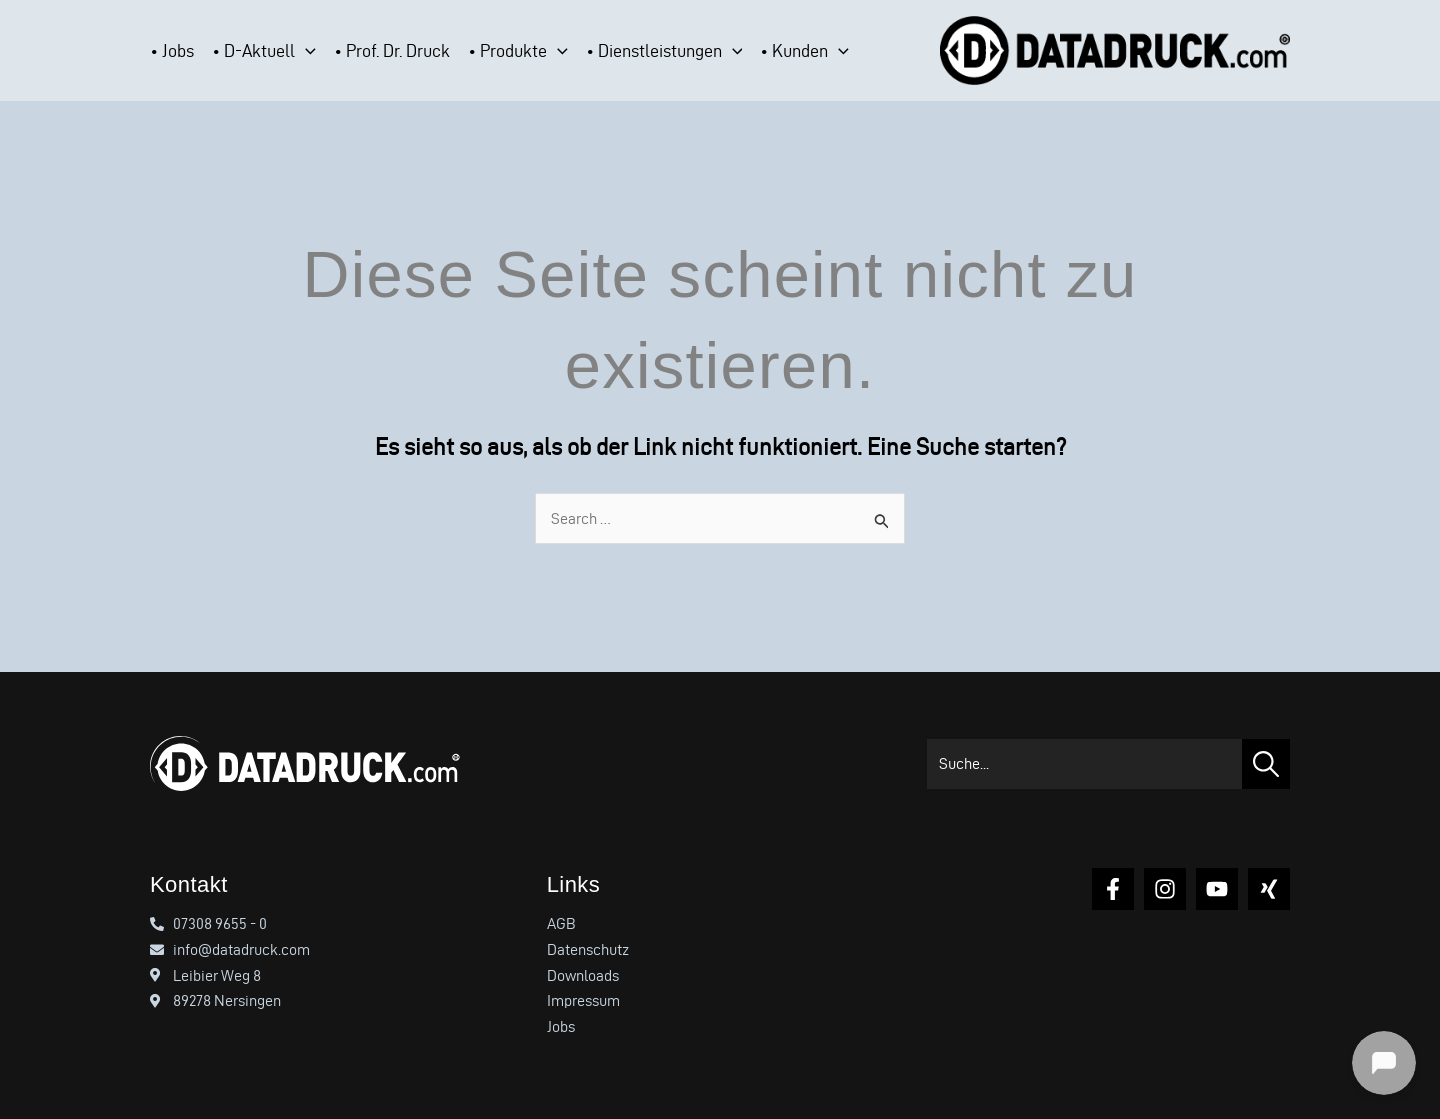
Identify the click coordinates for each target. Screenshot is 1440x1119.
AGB (561, 923)
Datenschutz (588, 949)
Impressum (583, 1000)
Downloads (583, 975)
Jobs (561, 1026)
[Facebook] (1113, 889)
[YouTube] (1217, 889)
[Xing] (1269, 889)
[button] (305, 51)
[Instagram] (1165, 889)
